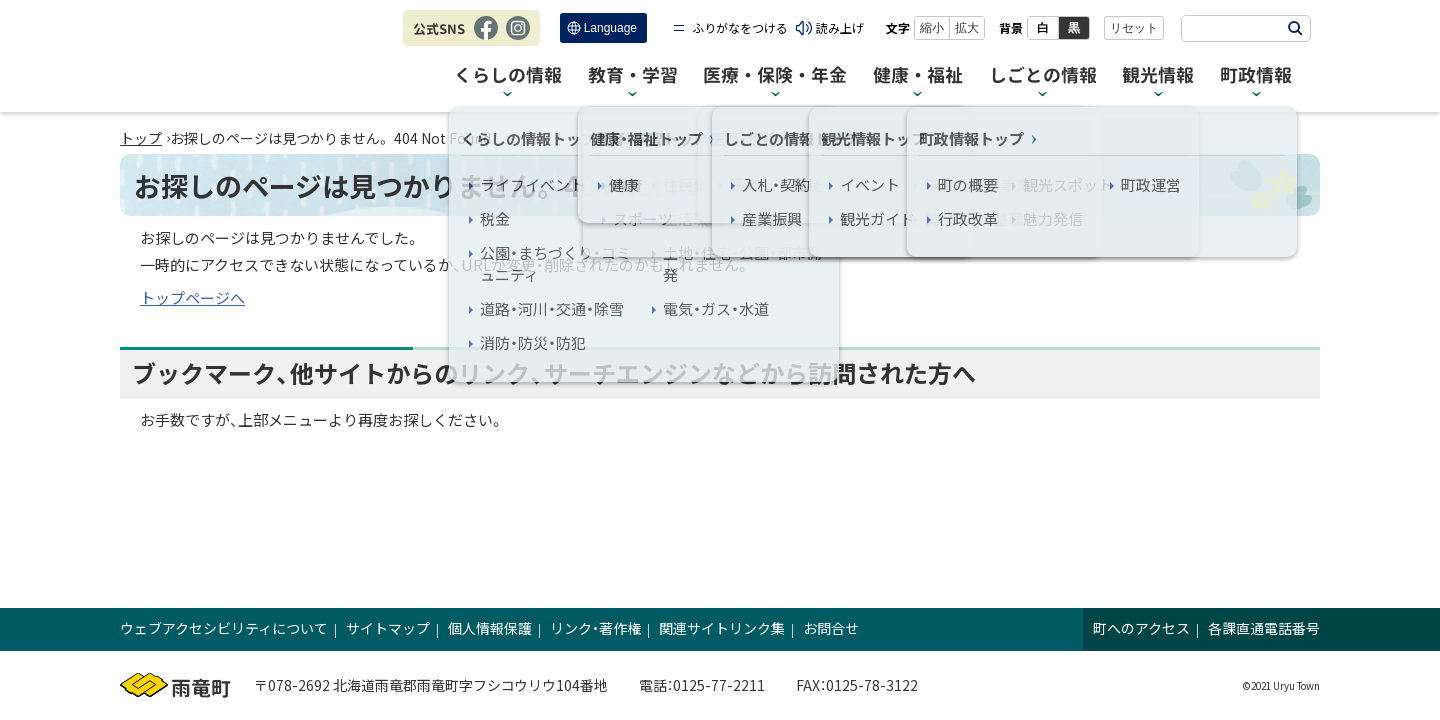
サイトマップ (388, 628)
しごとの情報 (1043, 75)
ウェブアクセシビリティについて (224, 628)
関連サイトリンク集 (722, 628)
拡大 (967, 28)
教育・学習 (633, 75)
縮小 (932, 28)
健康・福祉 (918, 75)
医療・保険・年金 (775, 75)
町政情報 (1256, 75)
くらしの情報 (508, 75)
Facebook (486, 38)
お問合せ (831, 628)
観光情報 (1158, 75)
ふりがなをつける (740, 27)
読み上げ (840, 27)
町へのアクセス (1141, 628)
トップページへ (192, 297)
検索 (1295, 28)
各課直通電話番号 (1264, 628)
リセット (1134, 28)
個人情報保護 (490, 628)
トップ (141, 138)
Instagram (518, 38)
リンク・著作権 (595, 628)
